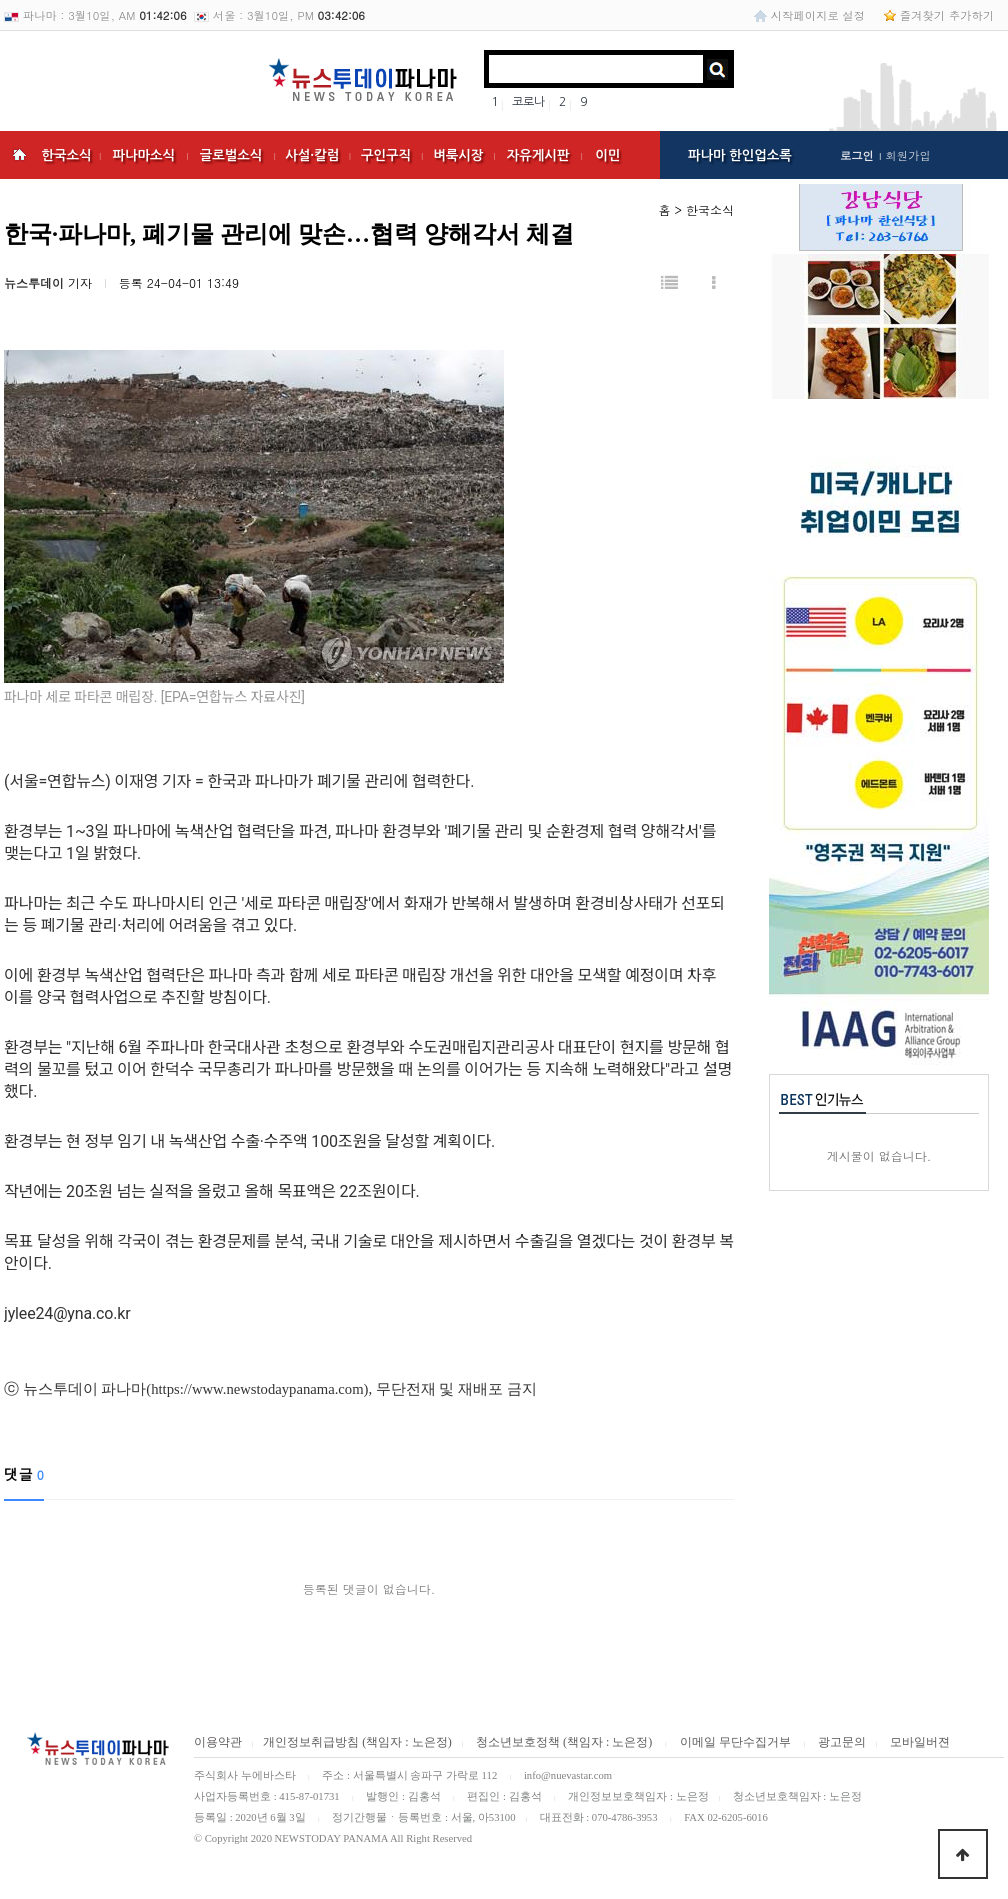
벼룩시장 (458, 155)
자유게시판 (538, 155)
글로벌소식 (231, 155)
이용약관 (218, 1742)
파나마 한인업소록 (740, 155)
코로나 (528, 102)
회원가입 (907, 155)
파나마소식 (143, 155)
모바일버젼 (920, 1742)
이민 (607, 155)
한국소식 (66, 155)
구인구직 (386, 155)
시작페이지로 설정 (818, 15)
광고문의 (842, 1742)
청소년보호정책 (516, 1742)
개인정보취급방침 (311, 1742)
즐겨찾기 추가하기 (947, 15)
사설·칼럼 (312, 155)
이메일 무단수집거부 (735, 1742)
